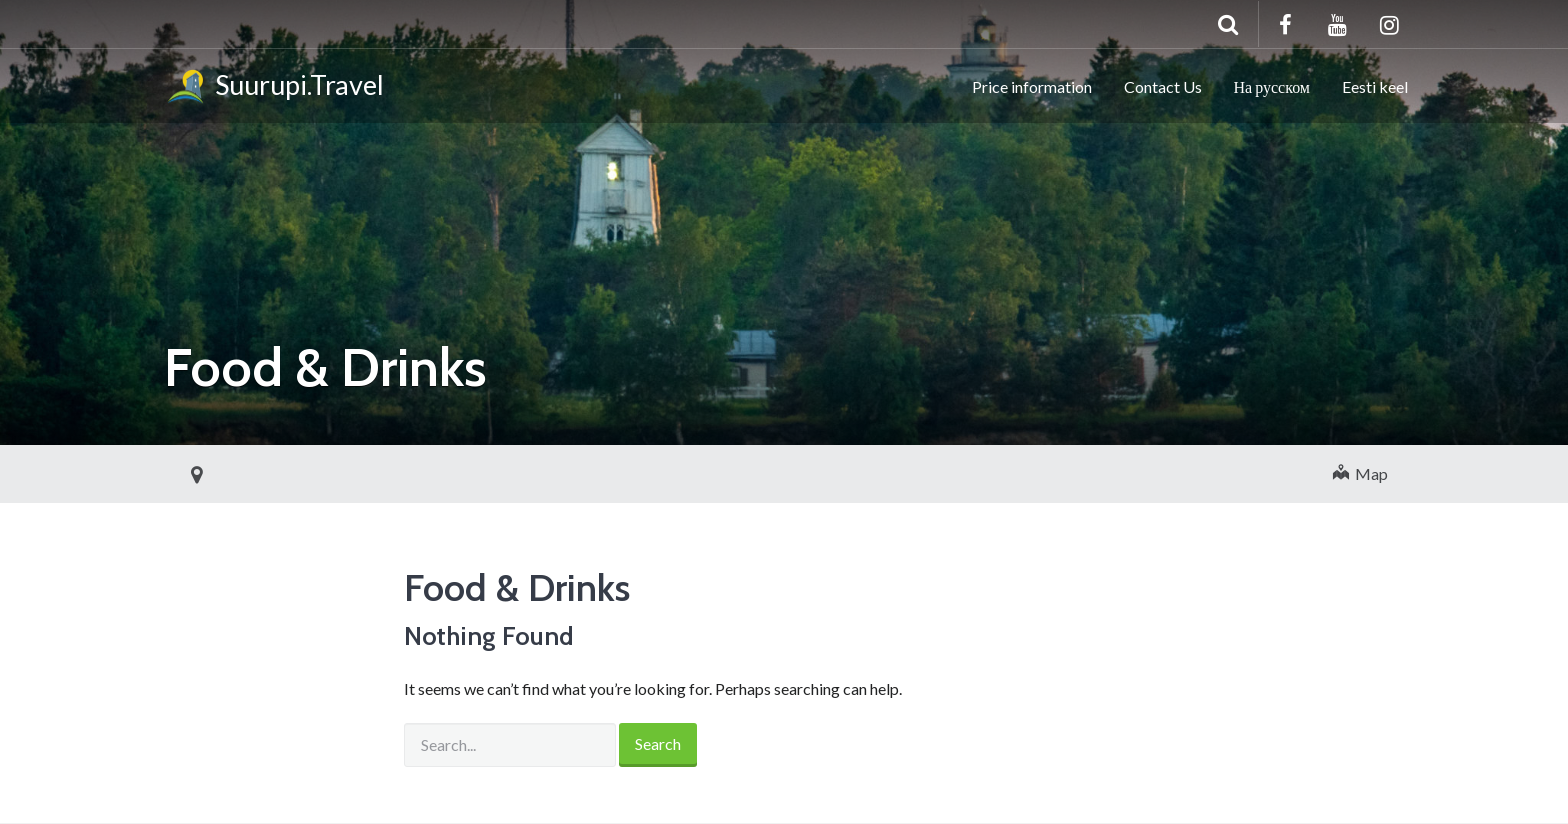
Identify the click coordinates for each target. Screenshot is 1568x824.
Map (1360, 473)
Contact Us (1163, 86)
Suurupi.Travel (274, 88)
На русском (1272, 86)
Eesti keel (1375, 86)
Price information (1032, 86)
